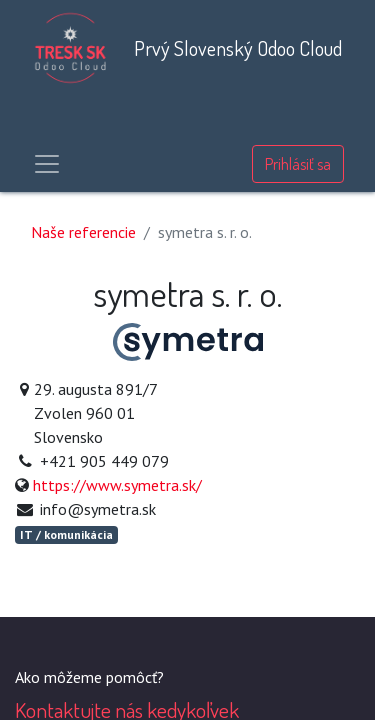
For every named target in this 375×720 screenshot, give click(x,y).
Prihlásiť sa (298, 164)
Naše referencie (83, 232)
